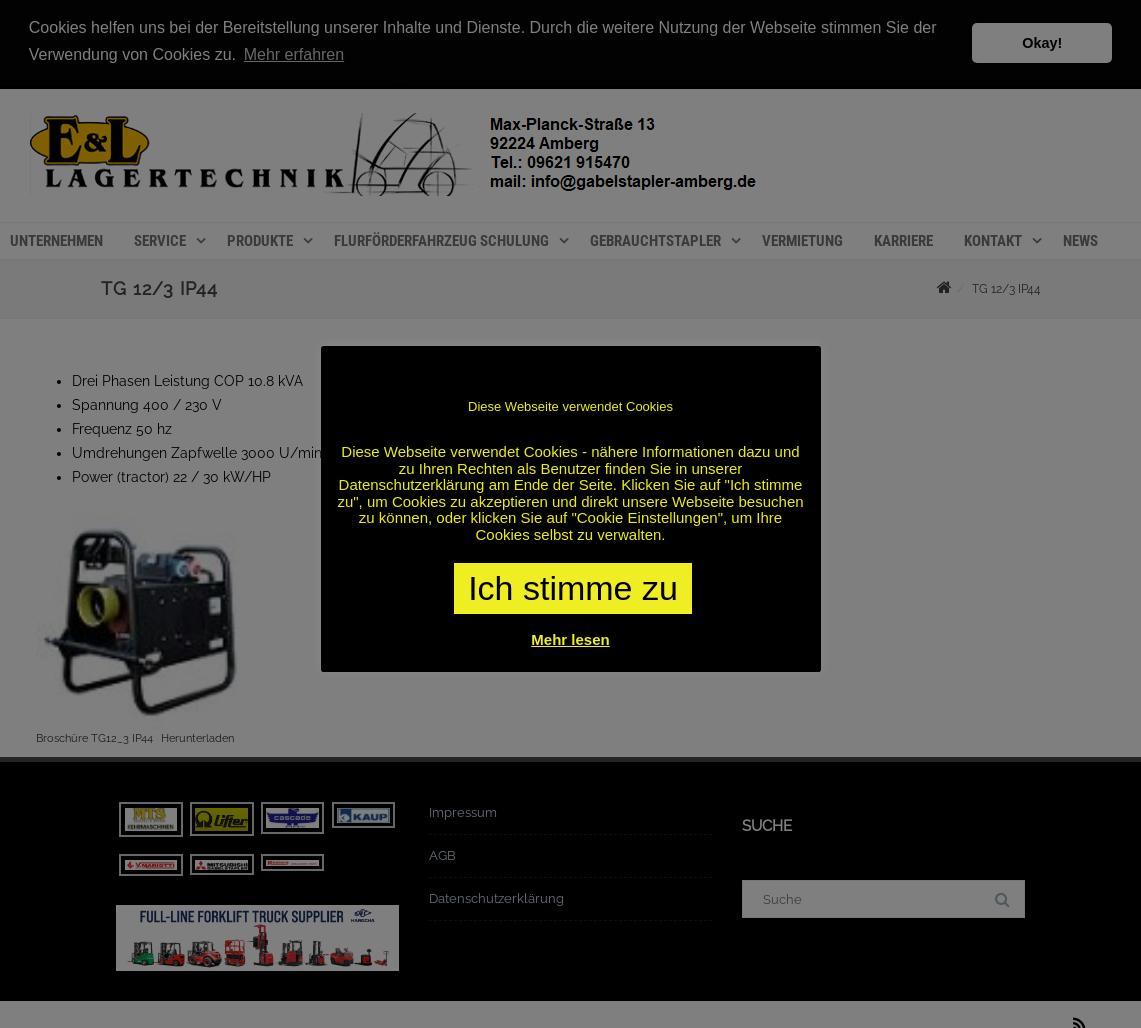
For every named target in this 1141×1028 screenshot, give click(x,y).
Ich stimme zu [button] (573, 588)
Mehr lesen (570, 639)
